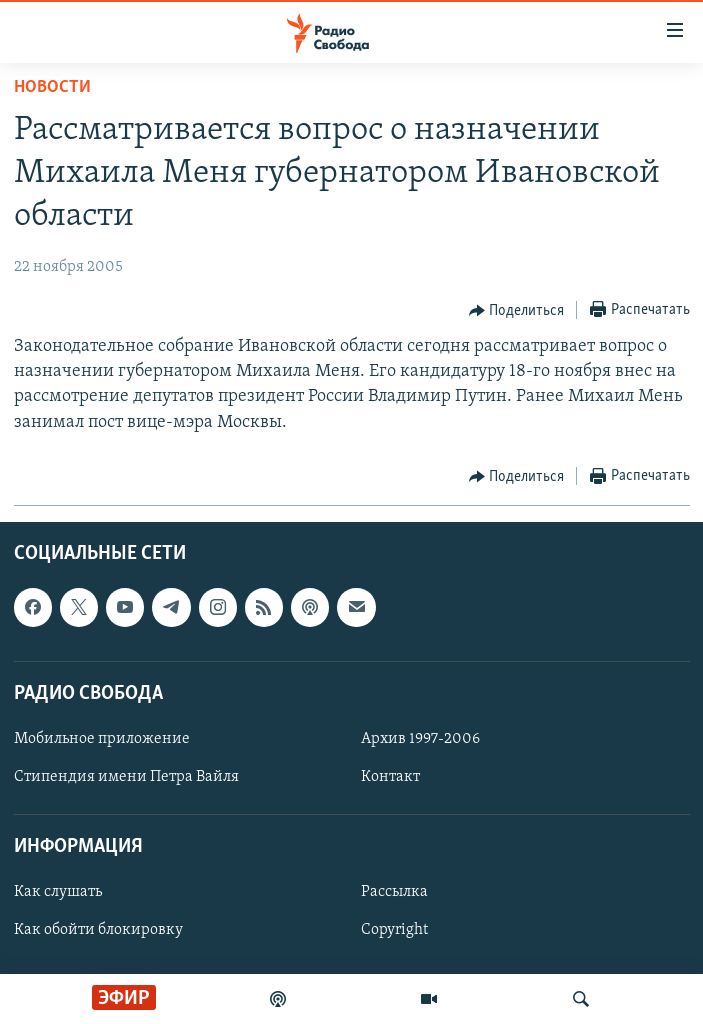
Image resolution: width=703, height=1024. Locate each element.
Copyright (394, 930)
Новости (52, 87)
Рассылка (394, 892)
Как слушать (58, 892)
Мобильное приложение (102, 739)
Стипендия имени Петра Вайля (126, 777)
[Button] (517, 311)
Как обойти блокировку (98, 930)
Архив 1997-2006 (420, 739)
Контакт (390, 777)
